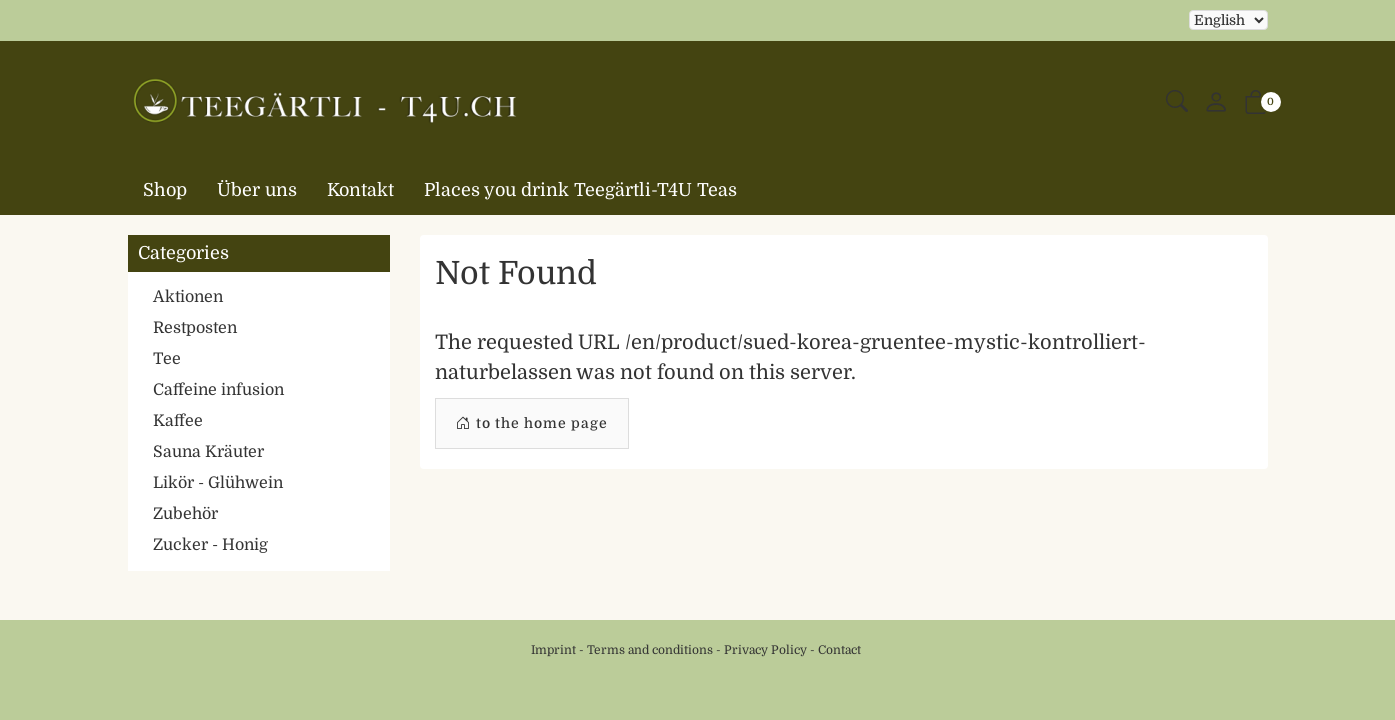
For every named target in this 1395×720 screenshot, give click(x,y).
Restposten (195, 328)
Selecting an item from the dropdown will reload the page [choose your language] (1228, 20)
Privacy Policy (765, 650)
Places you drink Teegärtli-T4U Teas (580, 190)
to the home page (532, 423)
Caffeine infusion (218, 390)
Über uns (257, 190)
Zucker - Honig (210, 545)
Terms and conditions (650, 650)
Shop (165, 190)
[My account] (1216, 103)
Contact (839, 650)
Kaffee (178, 421)
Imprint (553, 650)
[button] (1177, 102)
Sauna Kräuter (208, 452)
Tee (167, 359)
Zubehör (185, 514)
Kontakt (360, 190)
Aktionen (188, 297)
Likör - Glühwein (218, 483)
